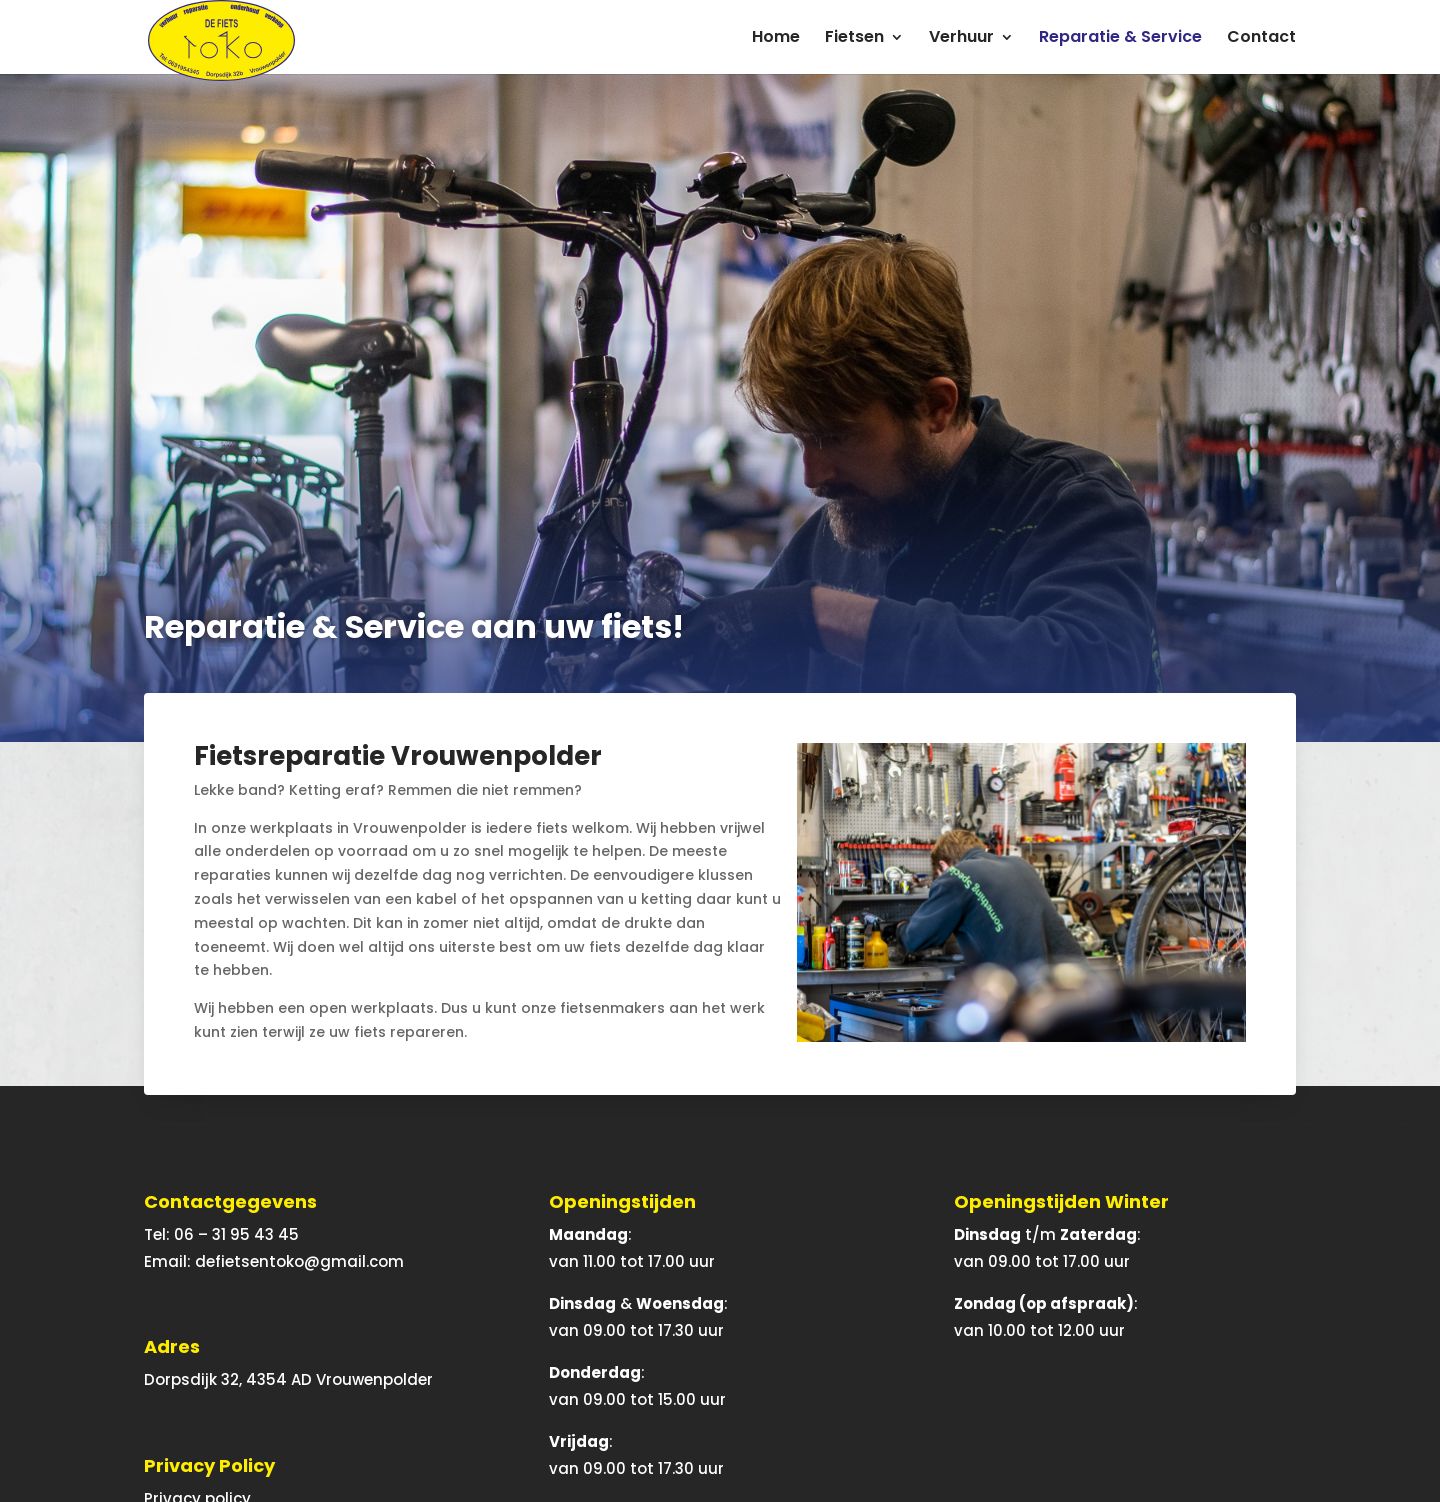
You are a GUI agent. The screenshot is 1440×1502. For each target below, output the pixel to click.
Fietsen (854, 39)
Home (776, 39)
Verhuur (961, 39)
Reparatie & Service (1120, 39)
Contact (1261, 39)
